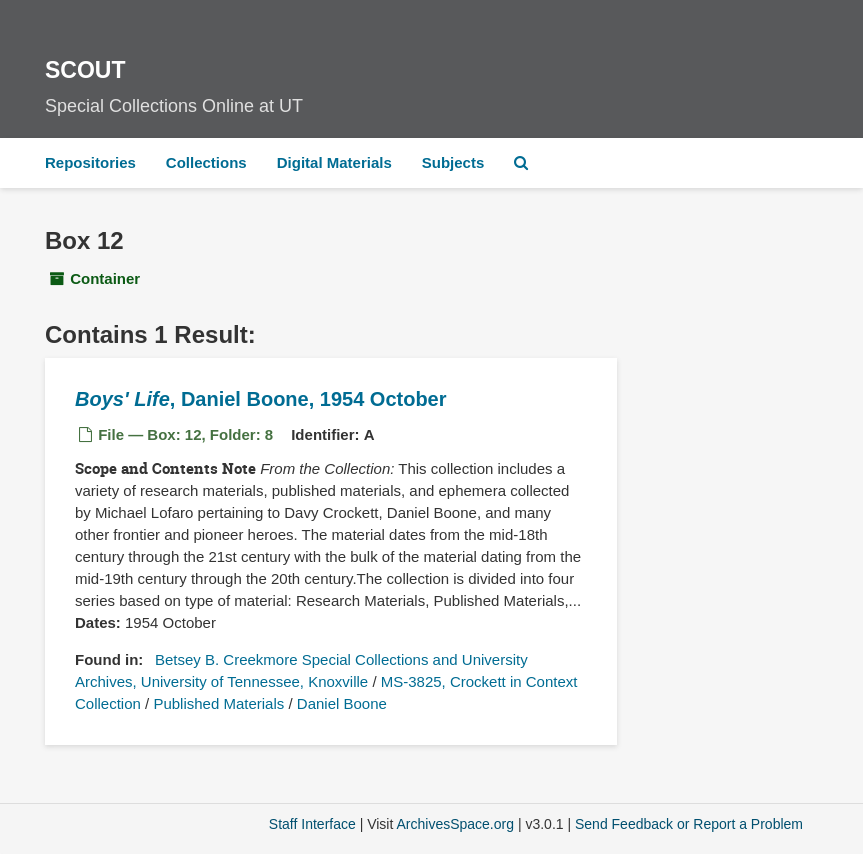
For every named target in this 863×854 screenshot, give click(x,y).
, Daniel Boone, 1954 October (261, 399)
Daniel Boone (342, 703)
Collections (206, 162)
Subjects (453, 162)
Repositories (90, 162)
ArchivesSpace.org (455, 824)
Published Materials (218, 703)
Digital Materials (334, 162)
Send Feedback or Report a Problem (689, 824)
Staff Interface (312, 824)
